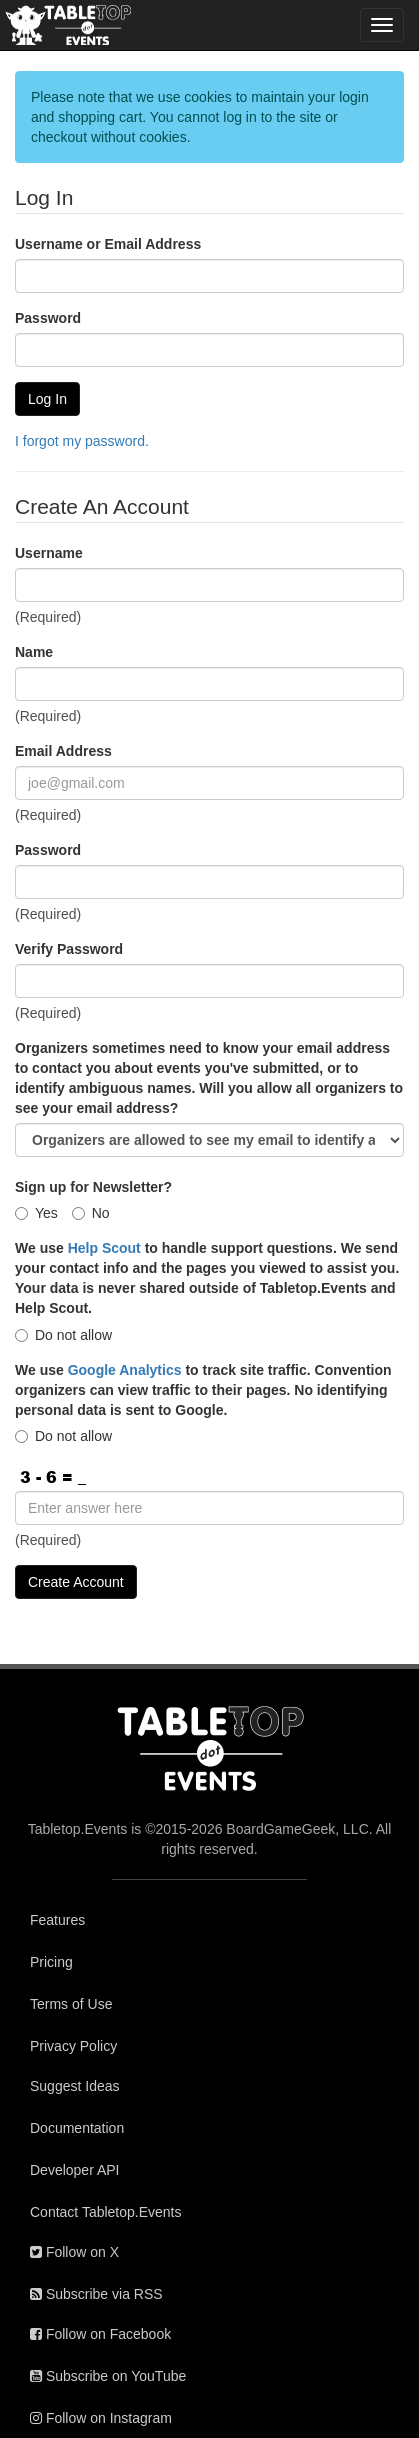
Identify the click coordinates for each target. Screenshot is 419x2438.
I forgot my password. (82, 441)
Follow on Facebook (100, 2334)
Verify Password (69, 949)
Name (34, 652)
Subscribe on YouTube (108, 2376)
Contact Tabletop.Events (106, 2212)
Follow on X (74, 2252)
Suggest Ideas (75, 2086)
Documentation (77, 2128)
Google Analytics (125, 1370)
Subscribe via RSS (96, 2294)
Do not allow (63, 1335)
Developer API (75, 2170)
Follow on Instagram (101, 2418)
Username (49, 553)
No (91, 1213)
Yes (36, 1213)
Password (48, 318)
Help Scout (104, 1248)
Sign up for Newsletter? (93, 1187)
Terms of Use (71, 2004)
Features (57, 1920)
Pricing (51, 1962)
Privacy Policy (73, 2046)
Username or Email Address (108, 244)
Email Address (63, 751)
